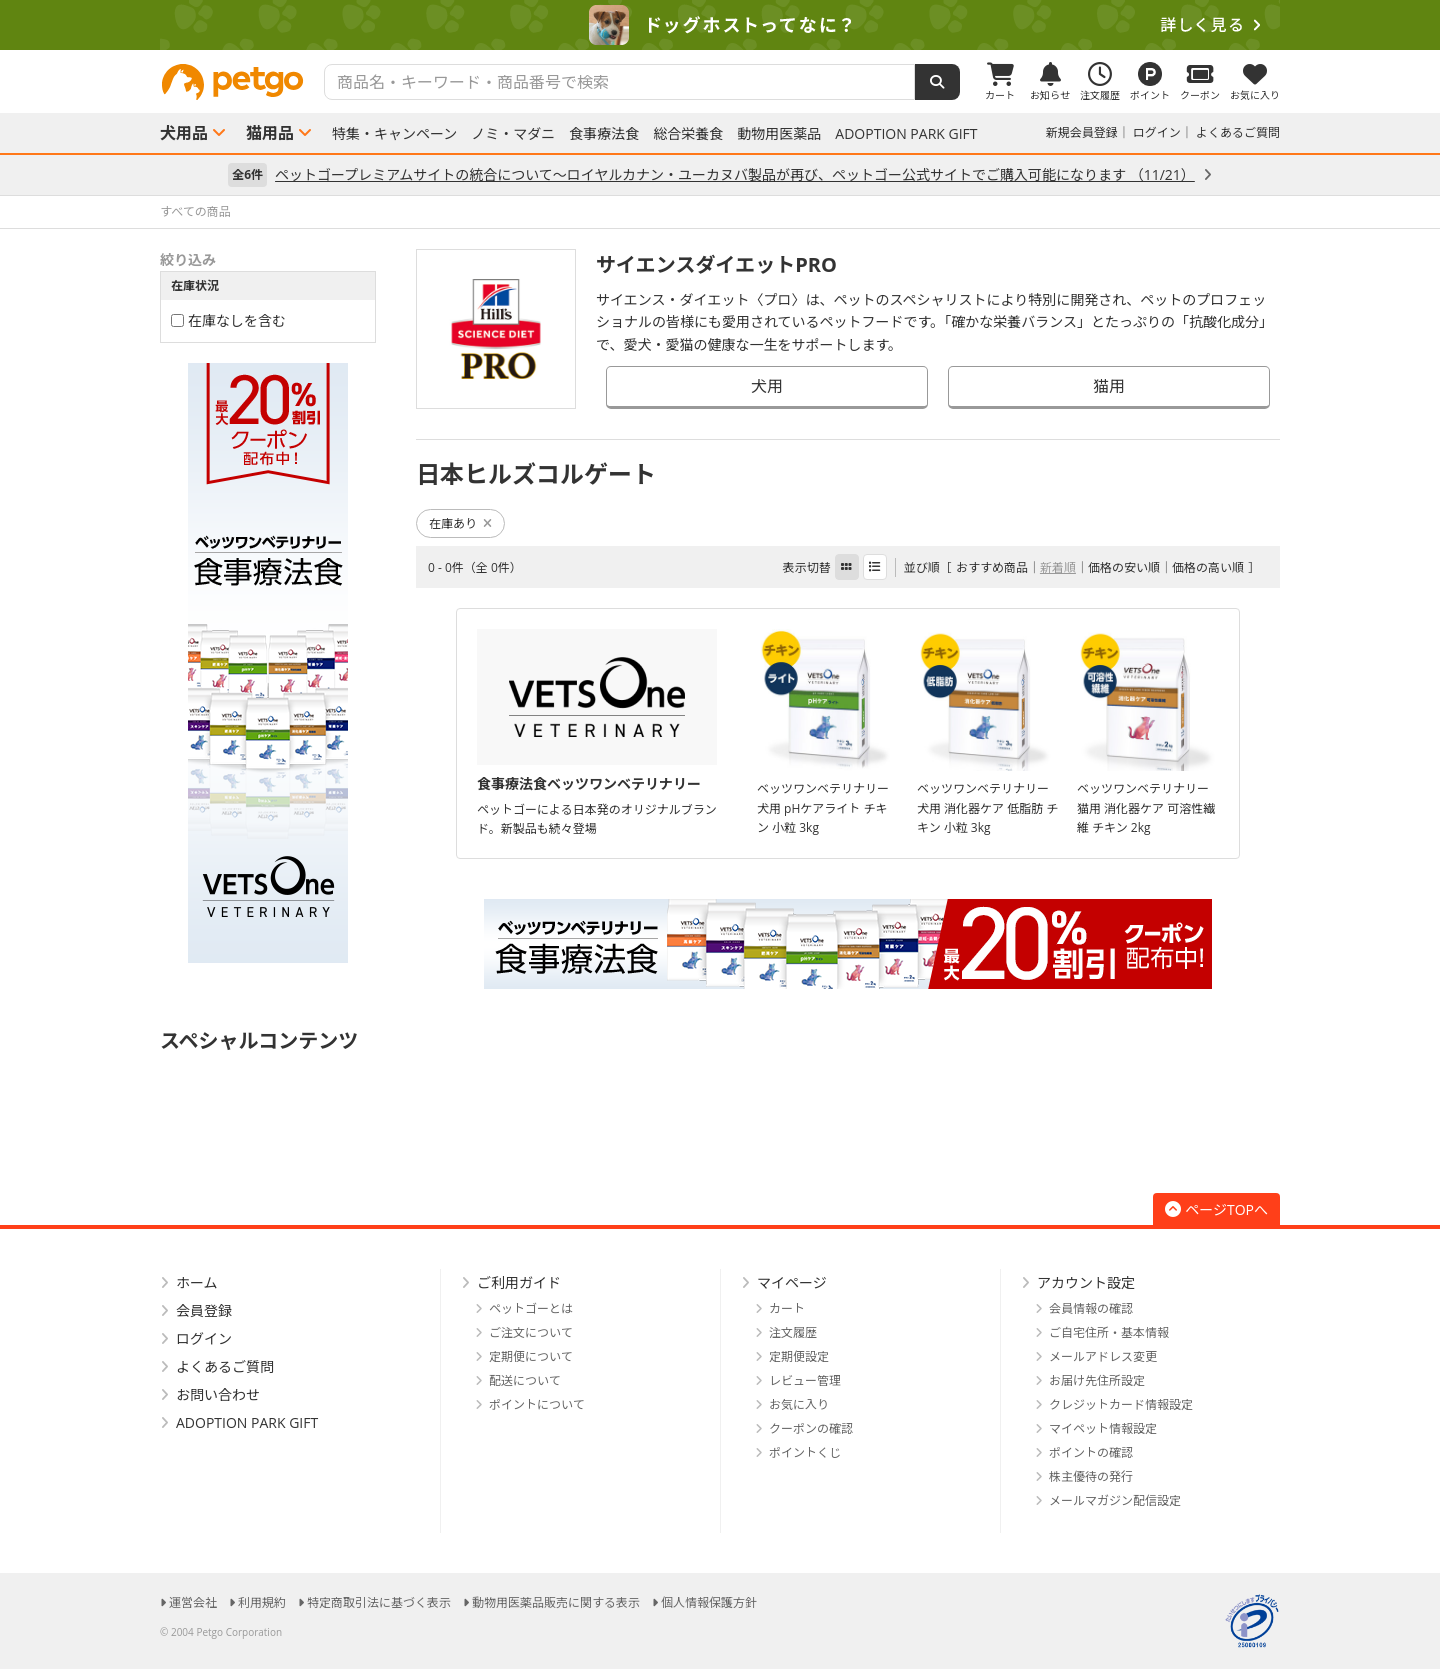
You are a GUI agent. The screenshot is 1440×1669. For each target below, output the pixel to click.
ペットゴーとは (531, 1308)
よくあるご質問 (1238, 132)
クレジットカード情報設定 (1121, 1404)
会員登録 (204, 1310)
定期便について (531, 1356)
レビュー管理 (805, 1380)
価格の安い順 (1124, 567)
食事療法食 (604, 134)
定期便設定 (799, 1356)
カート (787, 1308)
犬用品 (184, 133)
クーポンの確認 (811, 1428)
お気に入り (799, 1404)
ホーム (197, 1282)
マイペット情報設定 (1103, 1428)
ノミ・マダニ (513, 134)
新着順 (1058, 567)
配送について (525, 1380)
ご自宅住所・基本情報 (1109, 1332)
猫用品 (270, 133)
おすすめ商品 (992, 567)
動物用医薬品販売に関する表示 (556, 1602)
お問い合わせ (218, 1394)
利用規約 (262, 1602)
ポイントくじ (805, 1452)
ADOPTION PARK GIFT (906, 134)
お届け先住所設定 (1097, 1380)
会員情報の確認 (1091, 1308)
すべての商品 (195, 211)
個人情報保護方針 (709, 1602)
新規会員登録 (1082, 132)
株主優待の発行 (1091, 1476)
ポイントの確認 (1091, 1452)
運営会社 (193, 1602)
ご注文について (531, 1332)
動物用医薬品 (779, 134)
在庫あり (460, 523)
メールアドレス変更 (1103, 1356)
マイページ (792, 1282)
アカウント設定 (1086, 1282)
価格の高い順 (1208, 567)
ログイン (1157, 132)
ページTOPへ (1216, 1209)
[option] (720, 25)
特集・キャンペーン (394, 134)
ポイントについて (537, 1404)
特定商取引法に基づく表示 (379, 1602)
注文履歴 (793, 1332)
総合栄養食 (688, 134)
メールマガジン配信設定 (1115, 1500)
